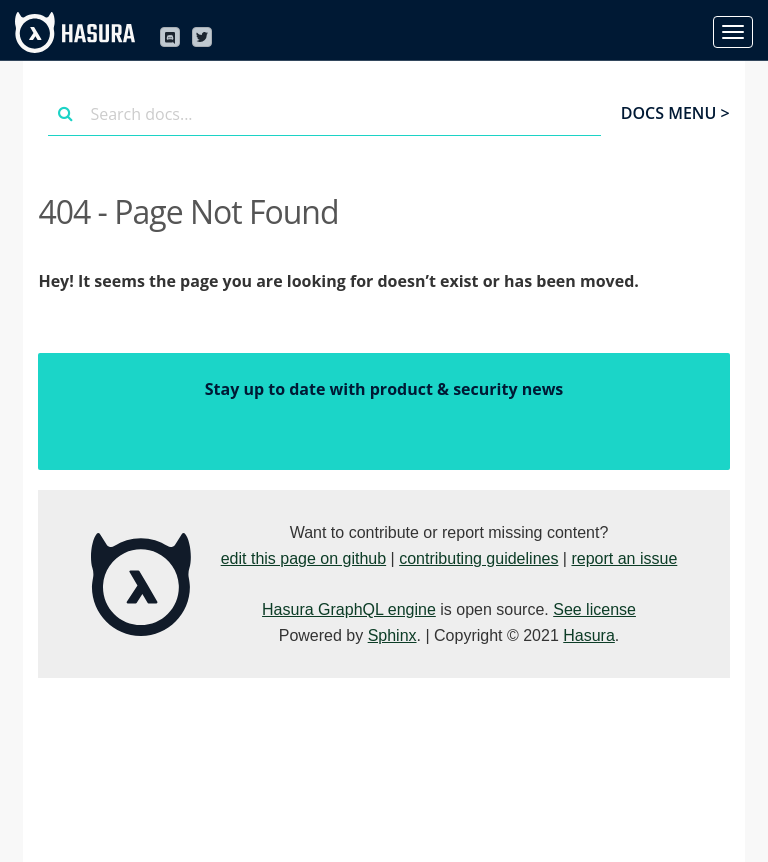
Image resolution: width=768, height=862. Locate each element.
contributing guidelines (478, 558)
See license (594, 609)
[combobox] (324, 114)
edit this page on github (303, 558)
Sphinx (392, 635)
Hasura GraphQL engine (349, 609)
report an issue (624, 558)
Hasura (589, 635)
